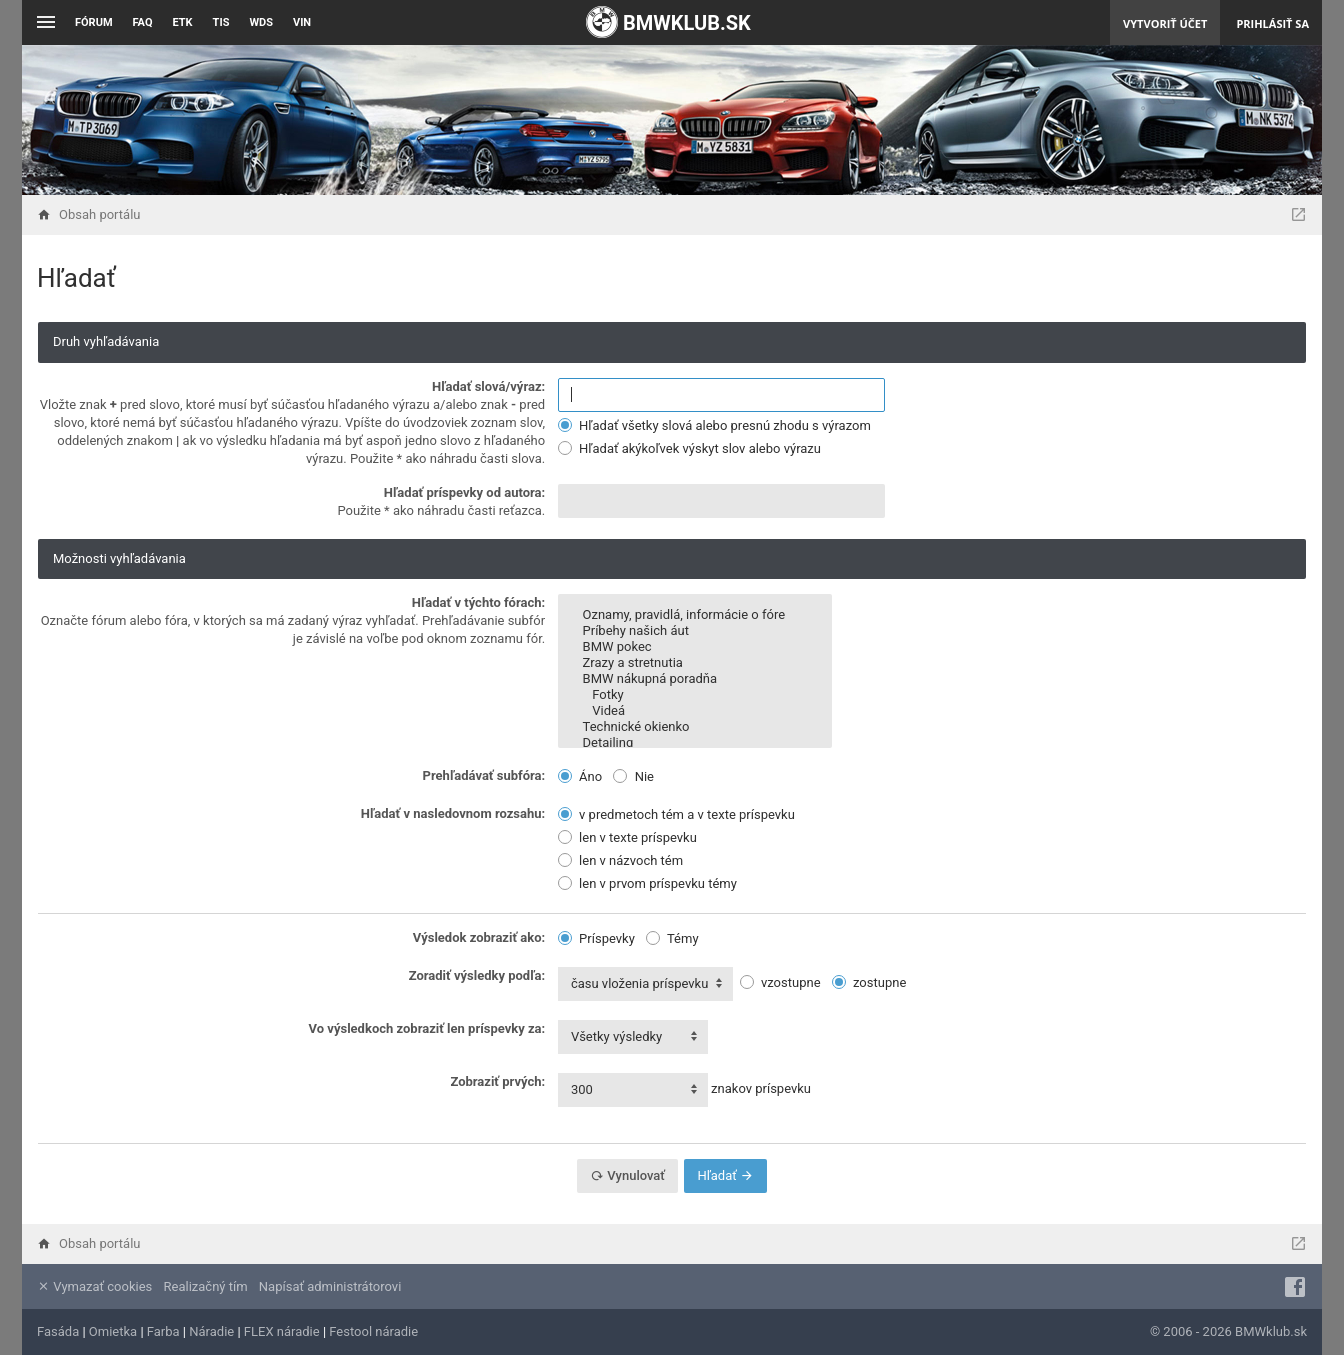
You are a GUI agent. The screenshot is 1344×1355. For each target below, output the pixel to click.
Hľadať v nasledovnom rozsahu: (453, 813)
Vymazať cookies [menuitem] (94, 1286)
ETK (183, 22)
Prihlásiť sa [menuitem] (1272, 23)
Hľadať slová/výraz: (488, 386)
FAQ (143, 22)
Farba (163, 1331)
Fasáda (58, 1331)
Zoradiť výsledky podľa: (477, 975)
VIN (302, 22)
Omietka (113, 1331)
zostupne (869, 982)
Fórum (94, 22)
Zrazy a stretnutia (695, 663)
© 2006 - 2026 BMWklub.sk (1228, 1331)
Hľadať (725, 1175)
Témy (672, 938)
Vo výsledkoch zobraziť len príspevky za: (427, 1028)
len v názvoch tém (620, 860)
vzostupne (780, 982)
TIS (221, 22)
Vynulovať (627, 1175)
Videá (695, 711)
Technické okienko (695, 727)
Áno (580, 776)
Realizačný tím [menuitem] (206, 1286)
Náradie (211, 1331)
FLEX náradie (282, 1331)
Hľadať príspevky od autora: (464, 492)
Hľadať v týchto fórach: (478, 602)
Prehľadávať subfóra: (484, 775)
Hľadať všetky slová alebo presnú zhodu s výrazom (714, 425)
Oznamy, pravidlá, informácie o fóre (695, 615)
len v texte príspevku (627, 837)
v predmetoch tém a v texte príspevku (676, 814)
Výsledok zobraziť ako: (479, 937)
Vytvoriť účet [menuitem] (1165, 23)
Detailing (695, 743)
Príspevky (596, 938)
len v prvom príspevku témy (647, 883)
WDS (261, 22)
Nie (633, 776)
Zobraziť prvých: (497, 1081)
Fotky (695, 695)
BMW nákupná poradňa (695, 679)
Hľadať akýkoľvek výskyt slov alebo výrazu (689, 448)
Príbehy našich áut (695, 631)
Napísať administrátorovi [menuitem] (330, 1286)
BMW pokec (695, 647)
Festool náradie (373, 1331)
